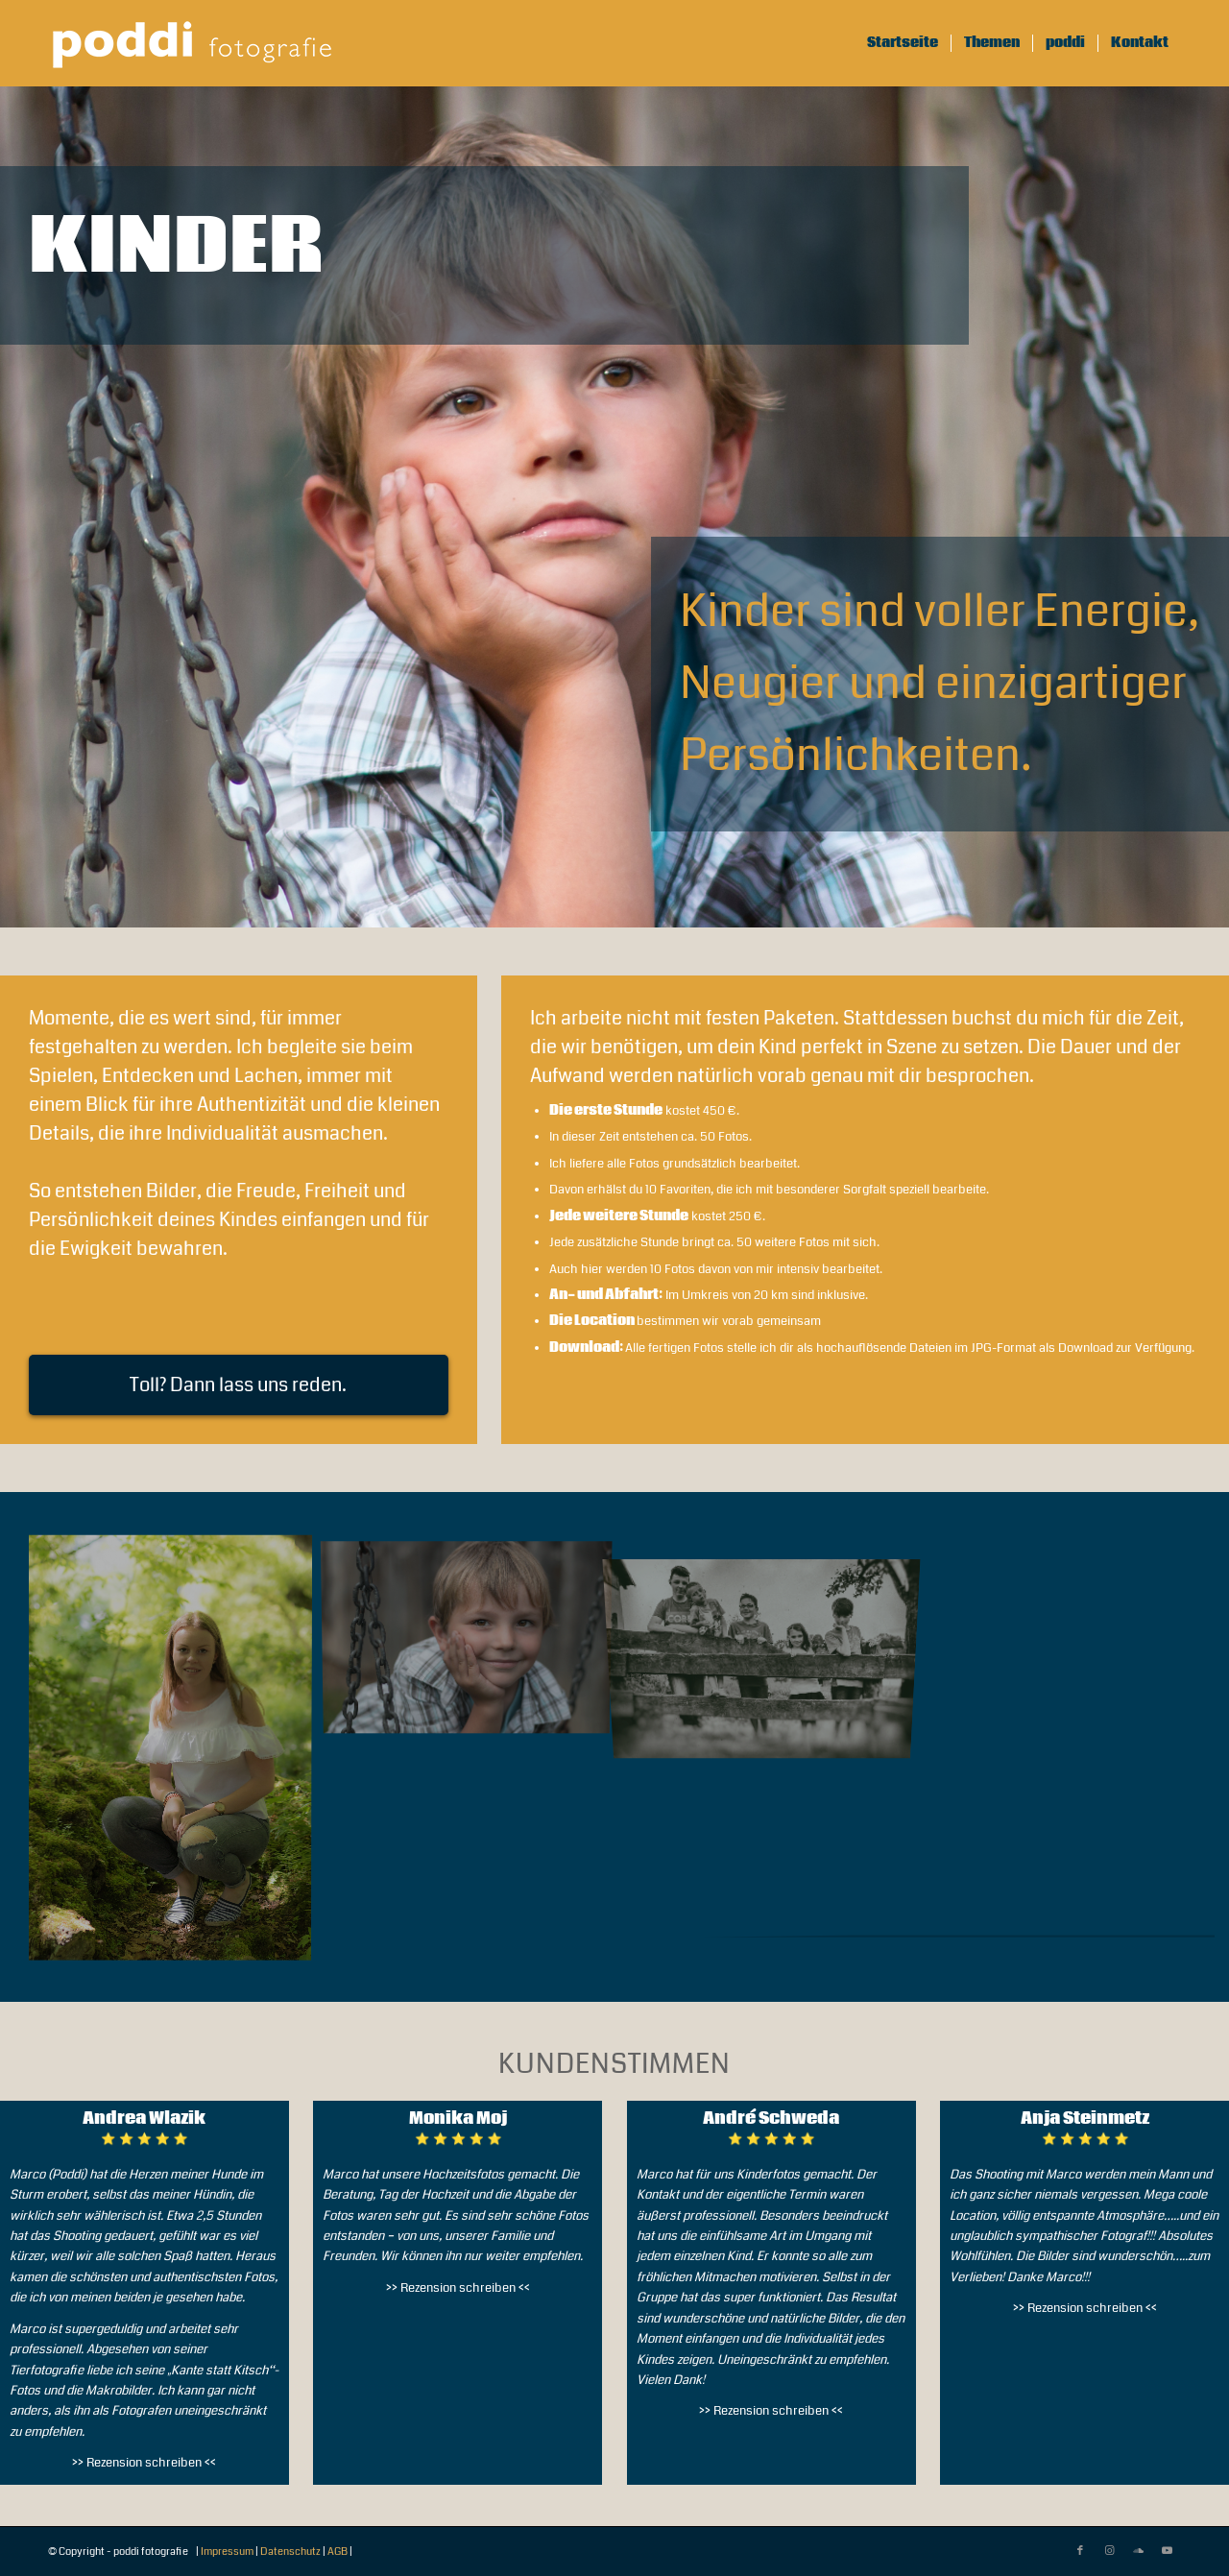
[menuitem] (903, 43)
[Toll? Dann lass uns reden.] (238, 1385)
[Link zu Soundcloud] (1137, 2551)
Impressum (227, 2551)
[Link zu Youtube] (1166, 2551)
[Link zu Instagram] (1109, 2551)
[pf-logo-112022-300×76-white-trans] (192, 43)
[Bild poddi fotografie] (177, 1754)
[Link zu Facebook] (1080, 2551)
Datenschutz (290, 2551)
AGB (337, 2551)
